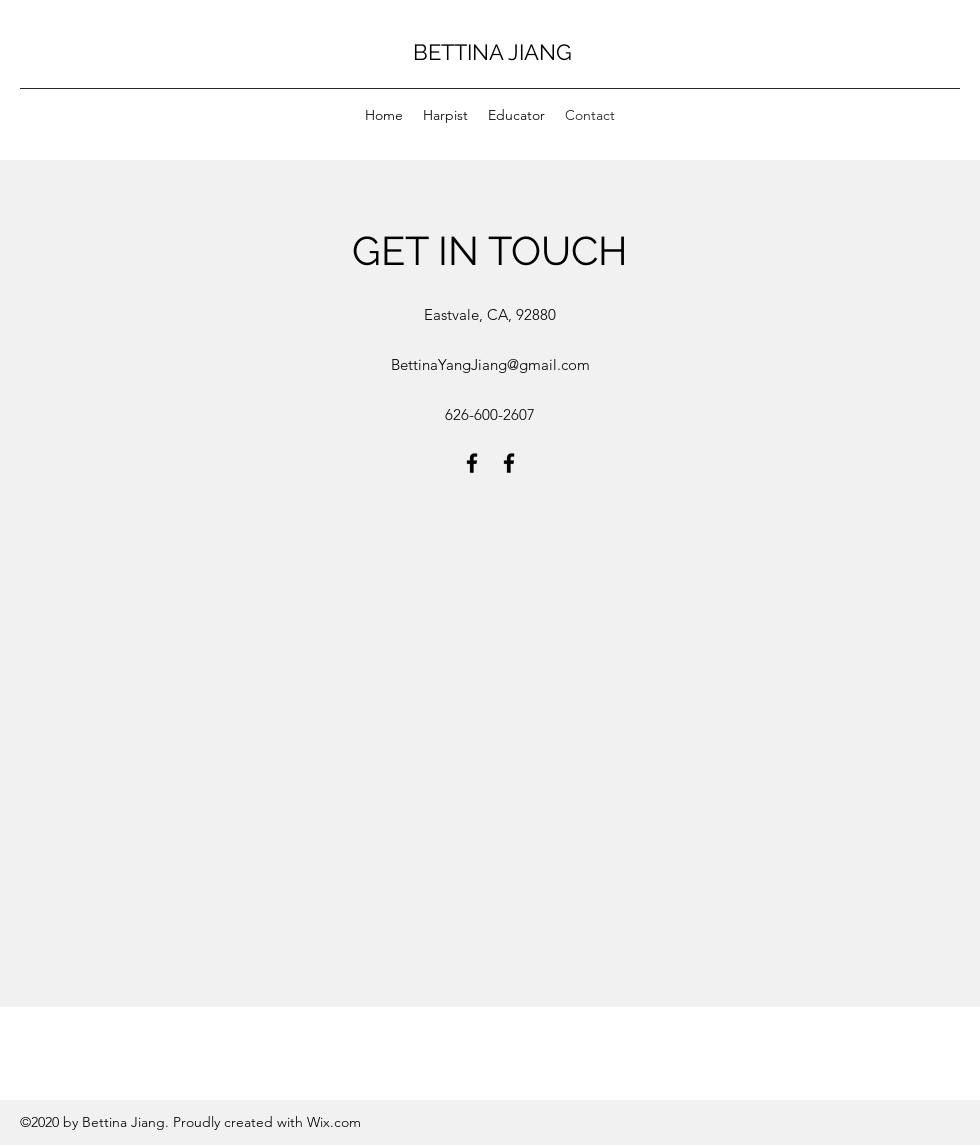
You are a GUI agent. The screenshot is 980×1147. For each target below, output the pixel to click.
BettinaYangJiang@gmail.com (490, 364)
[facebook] (472, 463)
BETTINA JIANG (492, 52)
